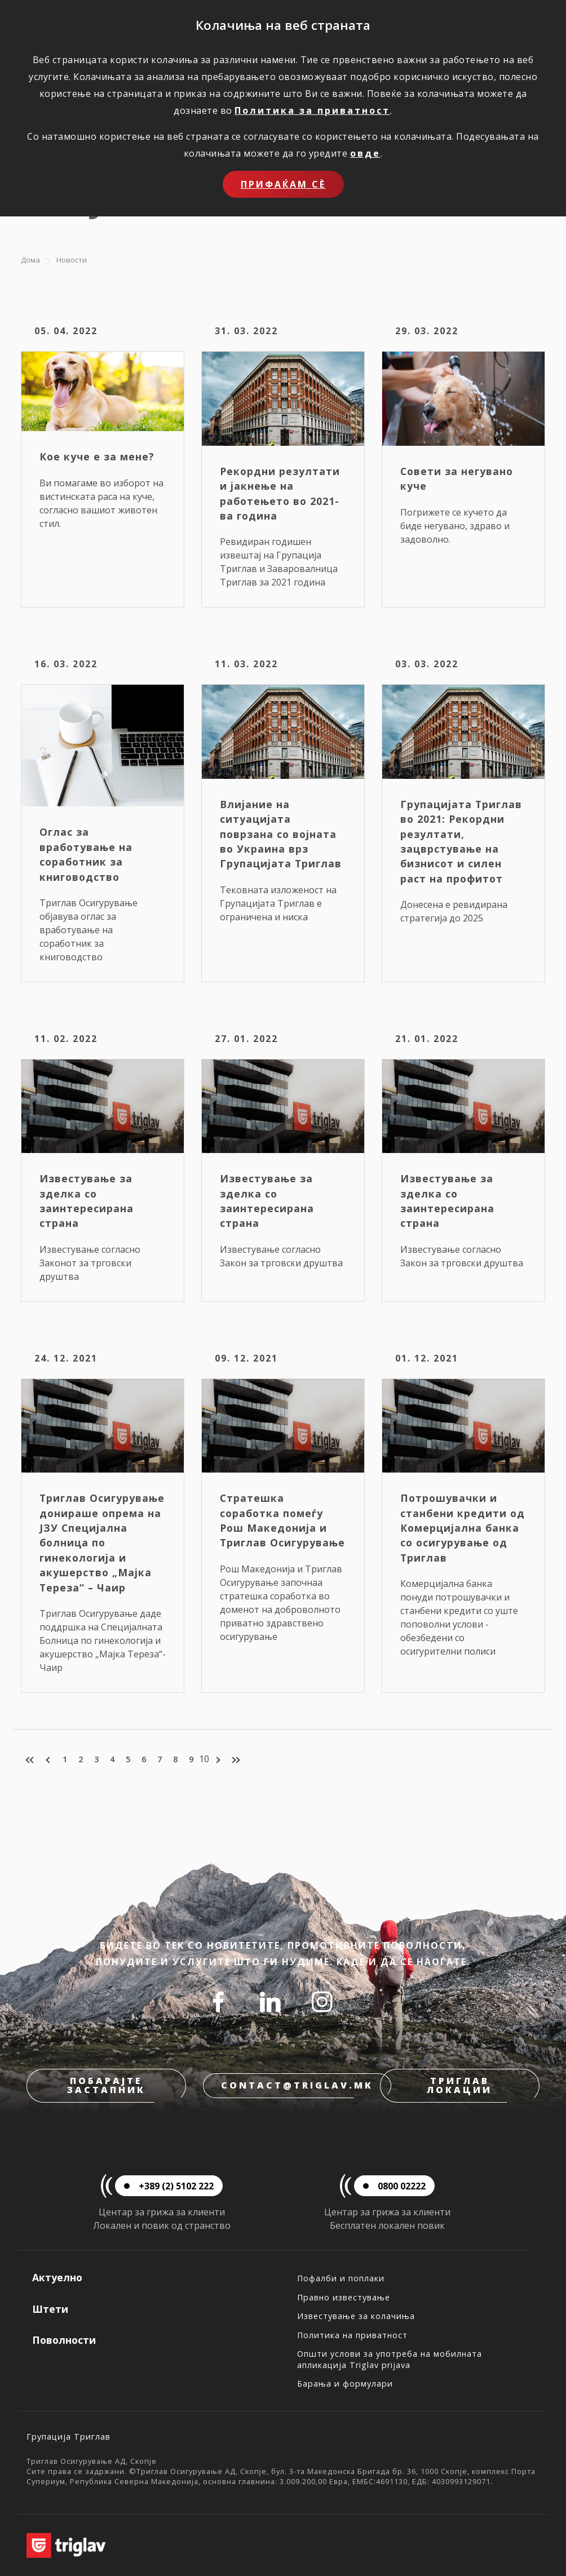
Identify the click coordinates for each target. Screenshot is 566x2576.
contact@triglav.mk (297, 2085)
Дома (30, 260)
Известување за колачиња (356, 2316)
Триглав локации (459, 2085)
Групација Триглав (68, 2436)
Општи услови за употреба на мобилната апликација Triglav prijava (389, 2359)
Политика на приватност (352, 2335)
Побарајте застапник (106, 2085)
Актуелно (57, 2277)
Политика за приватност (312, 110)
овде (365, 153)
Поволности (64, 2340)
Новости (71, 260)
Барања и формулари (345, 2383)
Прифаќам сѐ (283, 184)
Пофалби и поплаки (340, 2278)
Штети (50, 2309)
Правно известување (343, 2297)
